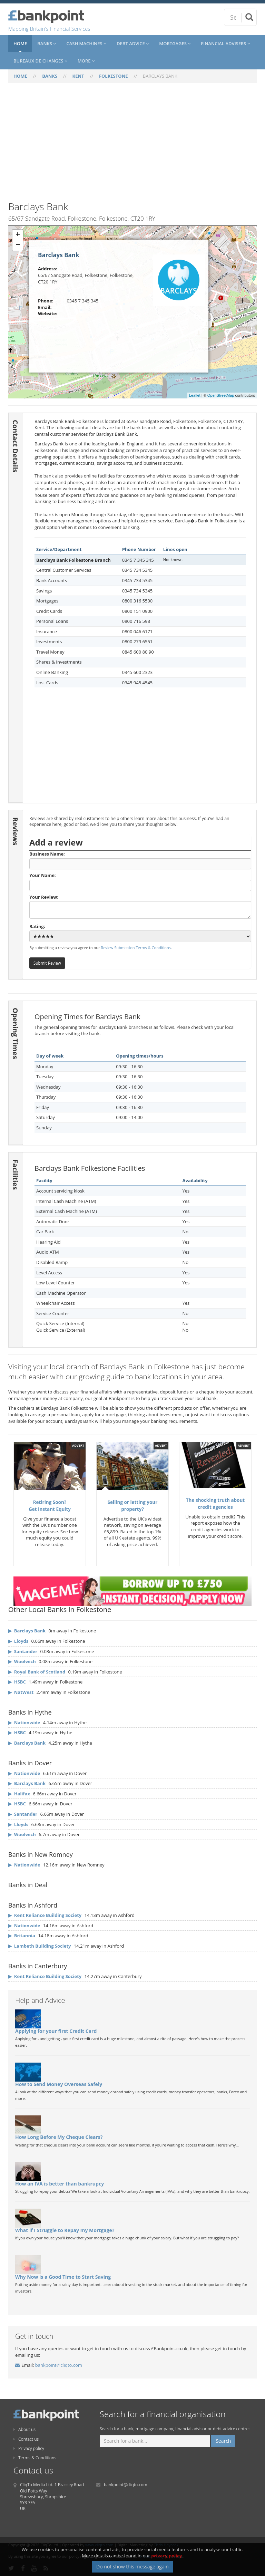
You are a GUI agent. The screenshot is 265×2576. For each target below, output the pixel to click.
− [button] (18, 245)
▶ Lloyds (18, 1824)
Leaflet (194, 395)
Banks (46, 43)
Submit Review (47, 963)
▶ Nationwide (24, 1722)
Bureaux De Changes (40, 61)
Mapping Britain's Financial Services (49, 28)
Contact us (26, 2439)
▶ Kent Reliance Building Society (44, 1915)
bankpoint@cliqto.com (58, 2365)
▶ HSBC (17, 1732)
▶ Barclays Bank (27, 1743)
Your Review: (140, 906)
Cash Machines (86, 43)
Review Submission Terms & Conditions (136, 947)
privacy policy (166, 2556)
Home (20, 43)
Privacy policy (28, 2448)
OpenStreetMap (220, 395)
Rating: (140, 933)
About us (24, 2429)
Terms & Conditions (34, 2458)
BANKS (49, 76)
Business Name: (140, 860)
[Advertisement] (132, 146)
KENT (78, 76)
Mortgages (174, 43)
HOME (20, 76)
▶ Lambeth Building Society (39, 1946)
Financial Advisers (225, 43)
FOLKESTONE (113, 76)
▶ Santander (22, 1814)
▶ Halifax (19, 1794)
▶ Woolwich (22, 1834)
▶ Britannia (21, 1935)
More (86, 61)
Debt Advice (133, 43)
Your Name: (140, 881)
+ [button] (18, 235)
